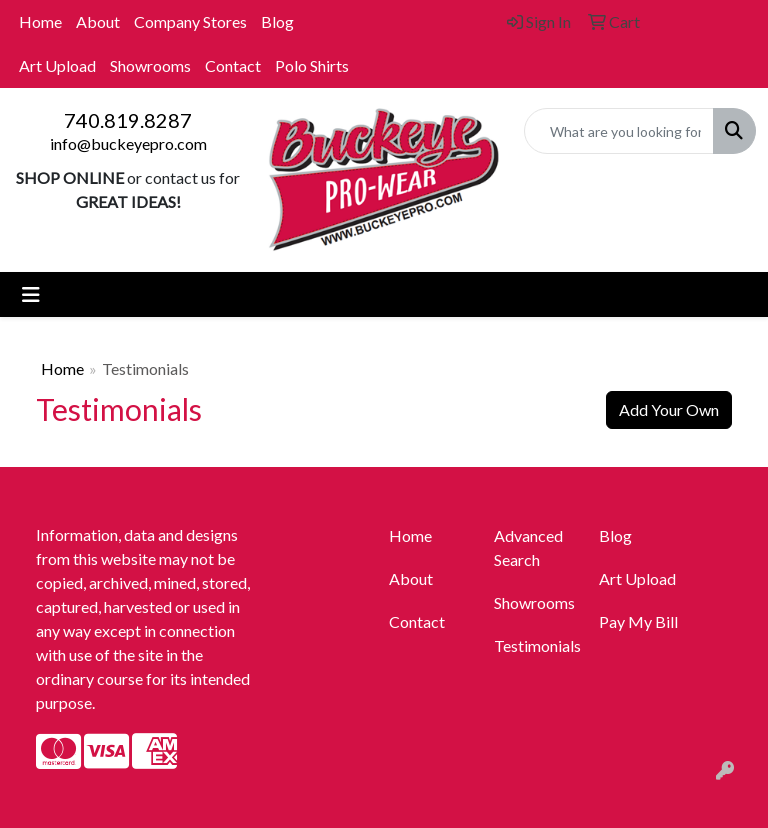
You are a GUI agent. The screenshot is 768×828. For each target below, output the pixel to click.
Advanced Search (528, 547)
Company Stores (190, 21)
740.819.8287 (128, 120)
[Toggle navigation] (31, 294)
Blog (277, 21)
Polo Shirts (312, 65)
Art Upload (57, 65)
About (98, 21)
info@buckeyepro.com (128, 143)
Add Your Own (669, 409)
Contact (233, 65)
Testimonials (534, 645)
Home (40, 21)
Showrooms (150, 65)
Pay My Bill (638, 621)
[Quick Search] (619, 131)
